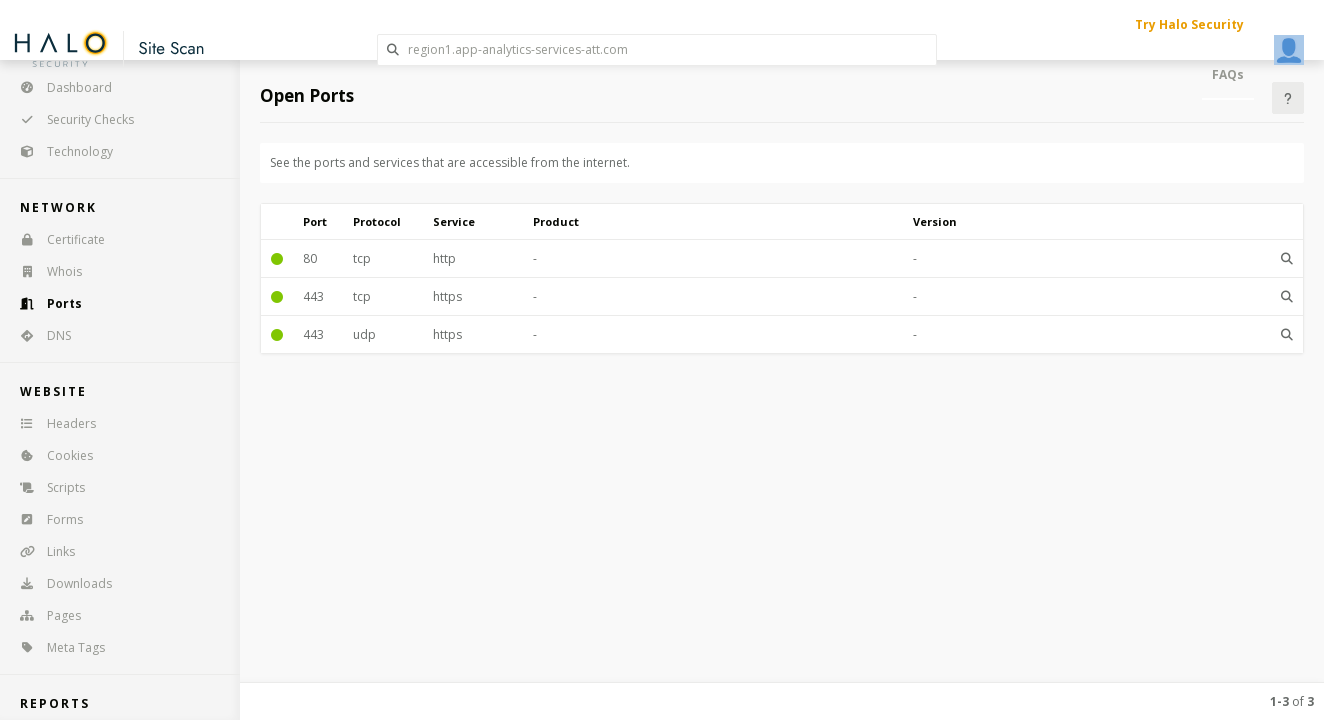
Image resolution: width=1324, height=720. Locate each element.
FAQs (1228, 74)
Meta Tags (56, 647)
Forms (45, 519)
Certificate (56, 239)
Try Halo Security (1189, 24)
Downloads (59, 583)
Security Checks (70, 119)
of (1292, 701)
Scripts (46, 487)
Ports (44, 303)
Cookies (50, 455)
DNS (39, 335)
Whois (44, 271)
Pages (44, 615)
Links (41, 551)
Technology (60, 151)
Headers (51, 423)
